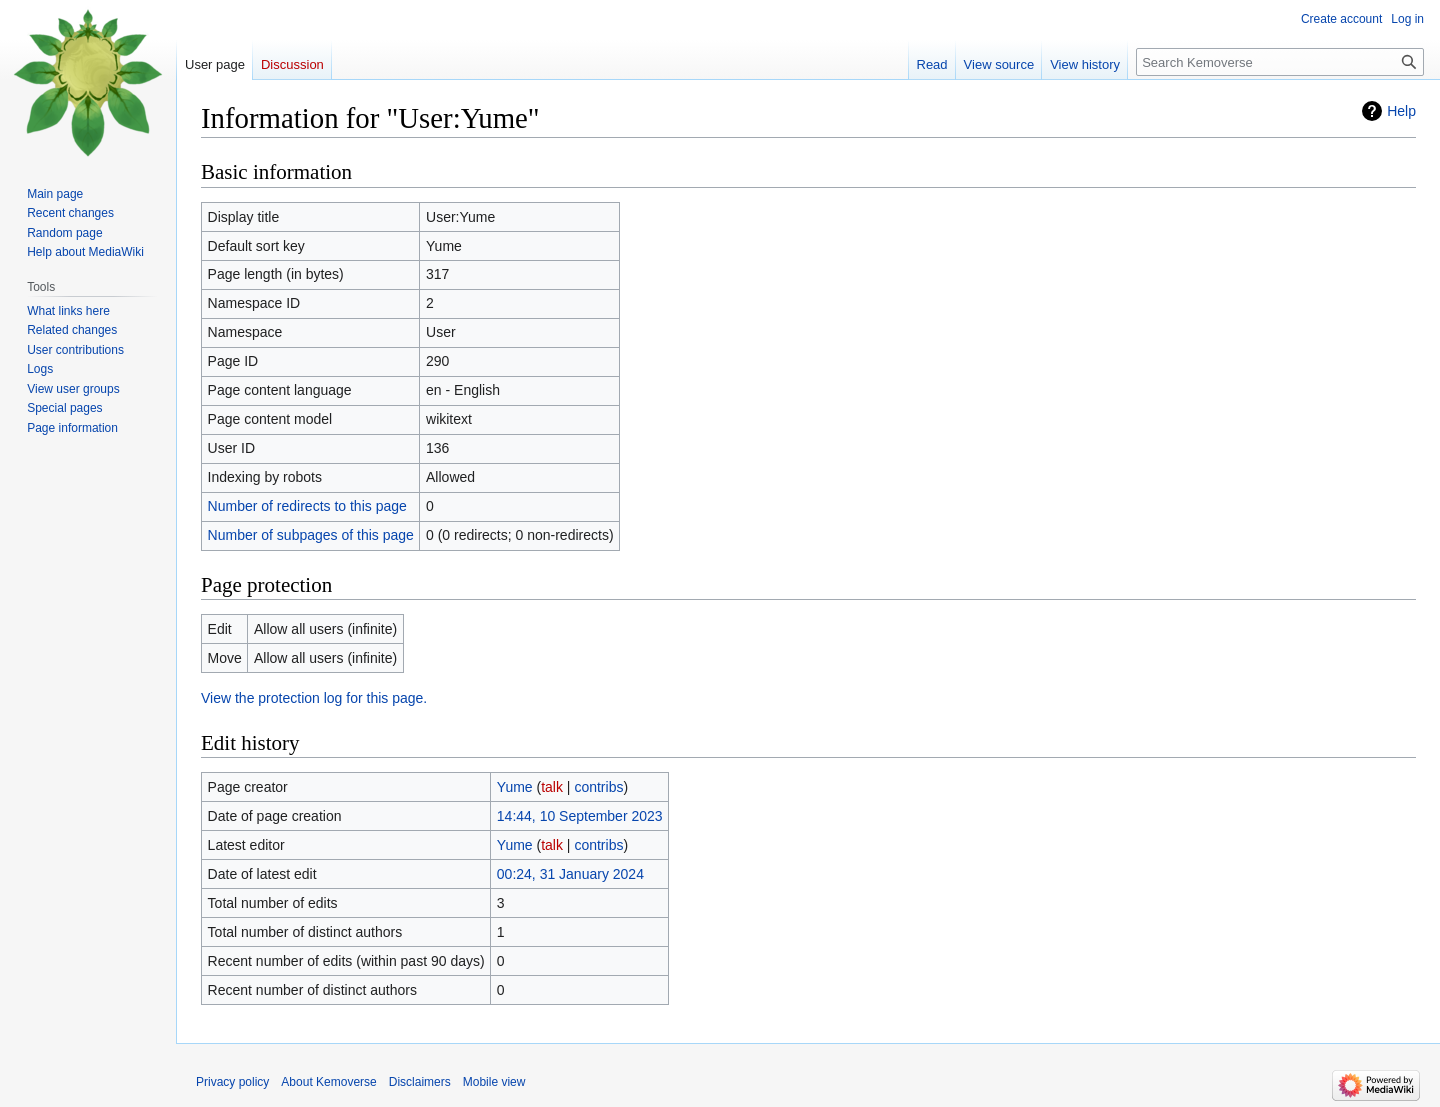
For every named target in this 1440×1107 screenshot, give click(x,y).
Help (1401, 111)
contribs (598, 787)
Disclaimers (420, 1082)
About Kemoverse (328, 1082)
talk (552, 787)
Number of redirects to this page (307, 506)
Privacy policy (232, 1082)
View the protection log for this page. (314, 698)
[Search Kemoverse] (1280, 62)
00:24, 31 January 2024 (570, 874)
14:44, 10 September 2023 (580, 816)
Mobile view (494, 1082)
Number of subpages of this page (311, 535)
